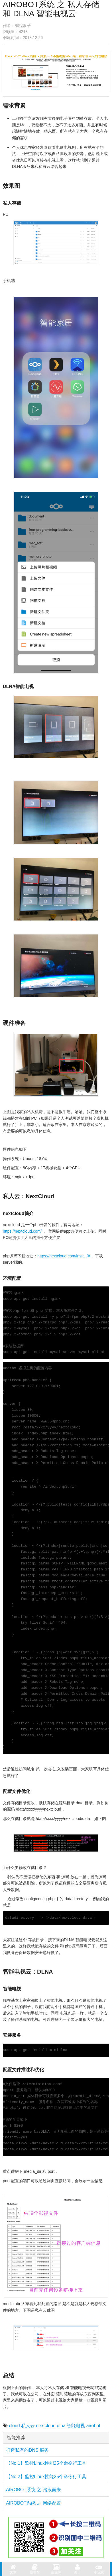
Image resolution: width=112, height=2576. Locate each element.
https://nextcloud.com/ (23, 1231)
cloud (14, 2425)
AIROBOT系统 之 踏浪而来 (33, 2489)
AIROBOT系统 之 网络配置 (33, 2503)
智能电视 (76, 2425)
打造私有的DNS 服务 (27, 2450)
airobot (93, 2425)
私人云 (28, 2425)
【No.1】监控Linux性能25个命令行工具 (46, 2463)
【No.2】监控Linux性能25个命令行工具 (46, 2476)
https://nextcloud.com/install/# (63, 1256)
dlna (61, 2425)
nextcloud (46, 2425)
